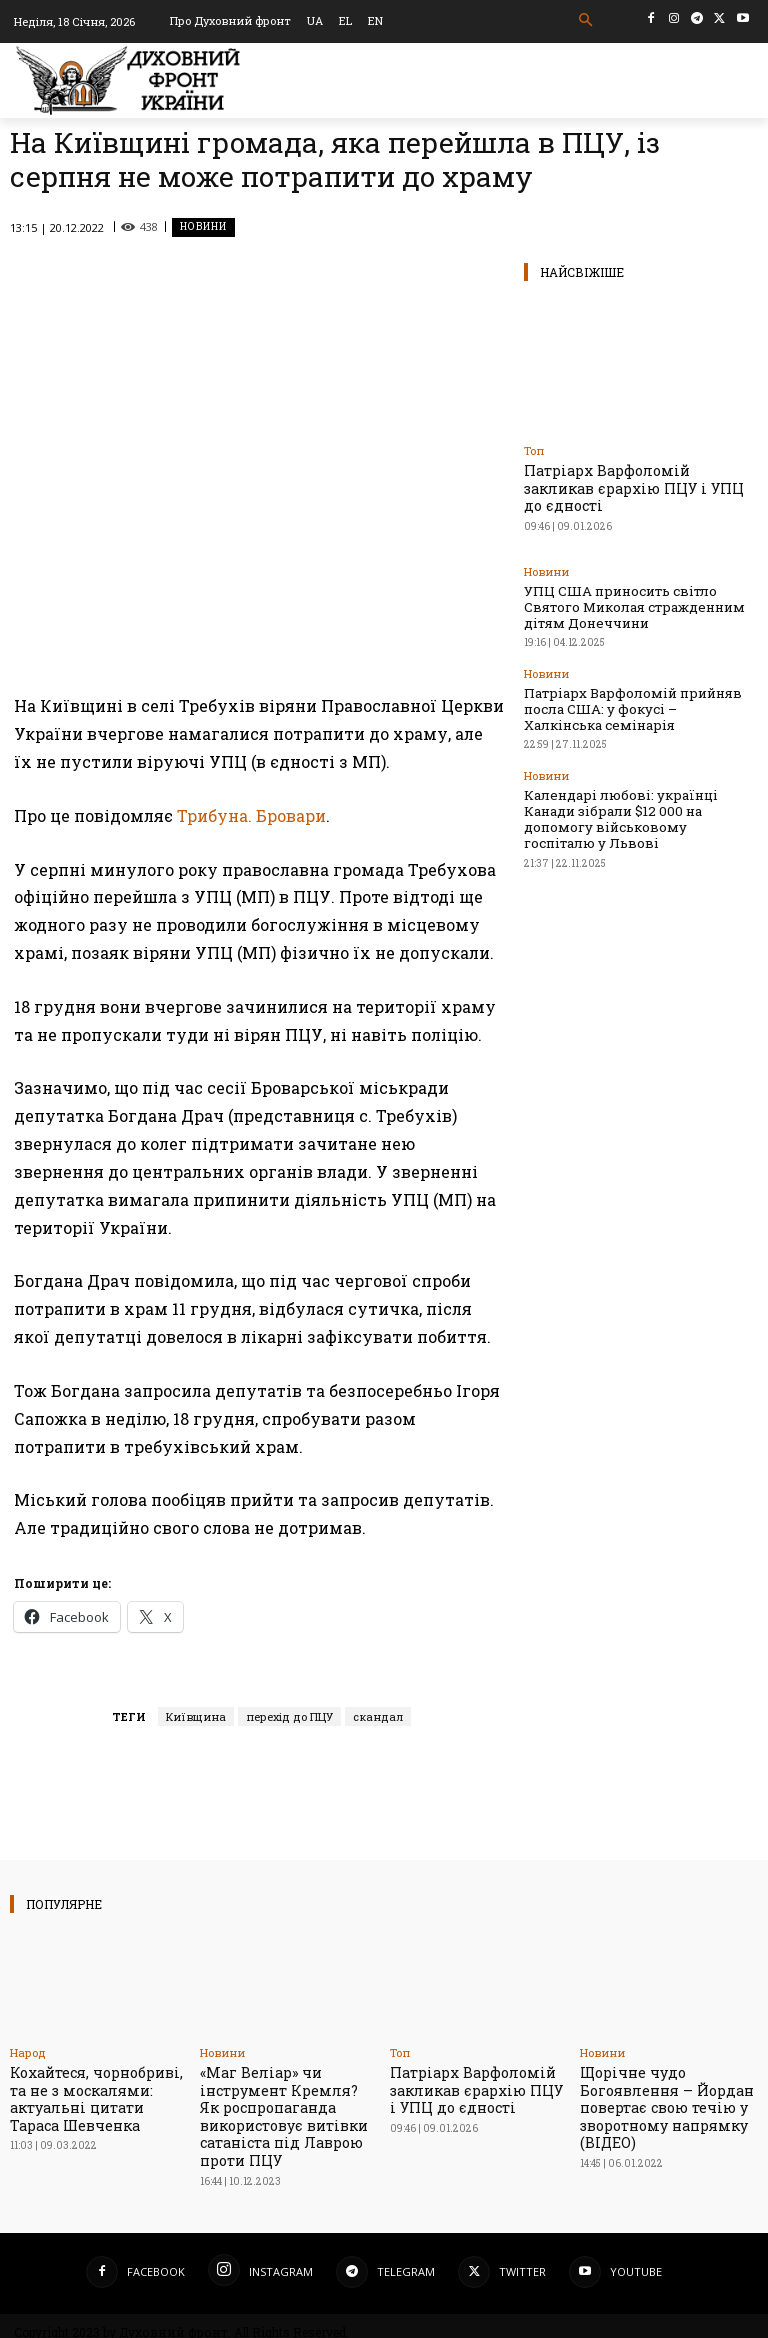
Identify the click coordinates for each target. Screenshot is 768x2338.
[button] (586, 20)
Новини (203, 227)
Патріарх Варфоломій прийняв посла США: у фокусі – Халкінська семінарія (632, 668)
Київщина (196, 1716)
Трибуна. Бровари (251, 815)
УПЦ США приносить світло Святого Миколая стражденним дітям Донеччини (629, 580)
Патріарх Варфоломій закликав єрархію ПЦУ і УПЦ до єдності (630, 477)
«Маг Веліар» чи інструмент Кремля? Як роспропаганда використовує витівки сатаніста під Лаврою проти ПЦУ (281, 2110)
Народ (28, 2052)
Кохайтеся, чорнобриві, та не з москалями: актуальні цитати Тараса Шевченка (98, 2094)
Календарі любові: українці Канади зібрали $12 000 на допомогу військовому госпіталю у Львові (626, 754)
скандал (378, 1716)
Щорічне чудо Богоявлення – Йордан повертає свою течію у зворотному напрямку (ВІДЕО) (659, 2102)
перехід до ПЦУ (289, 1716)
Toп (534, 450)
